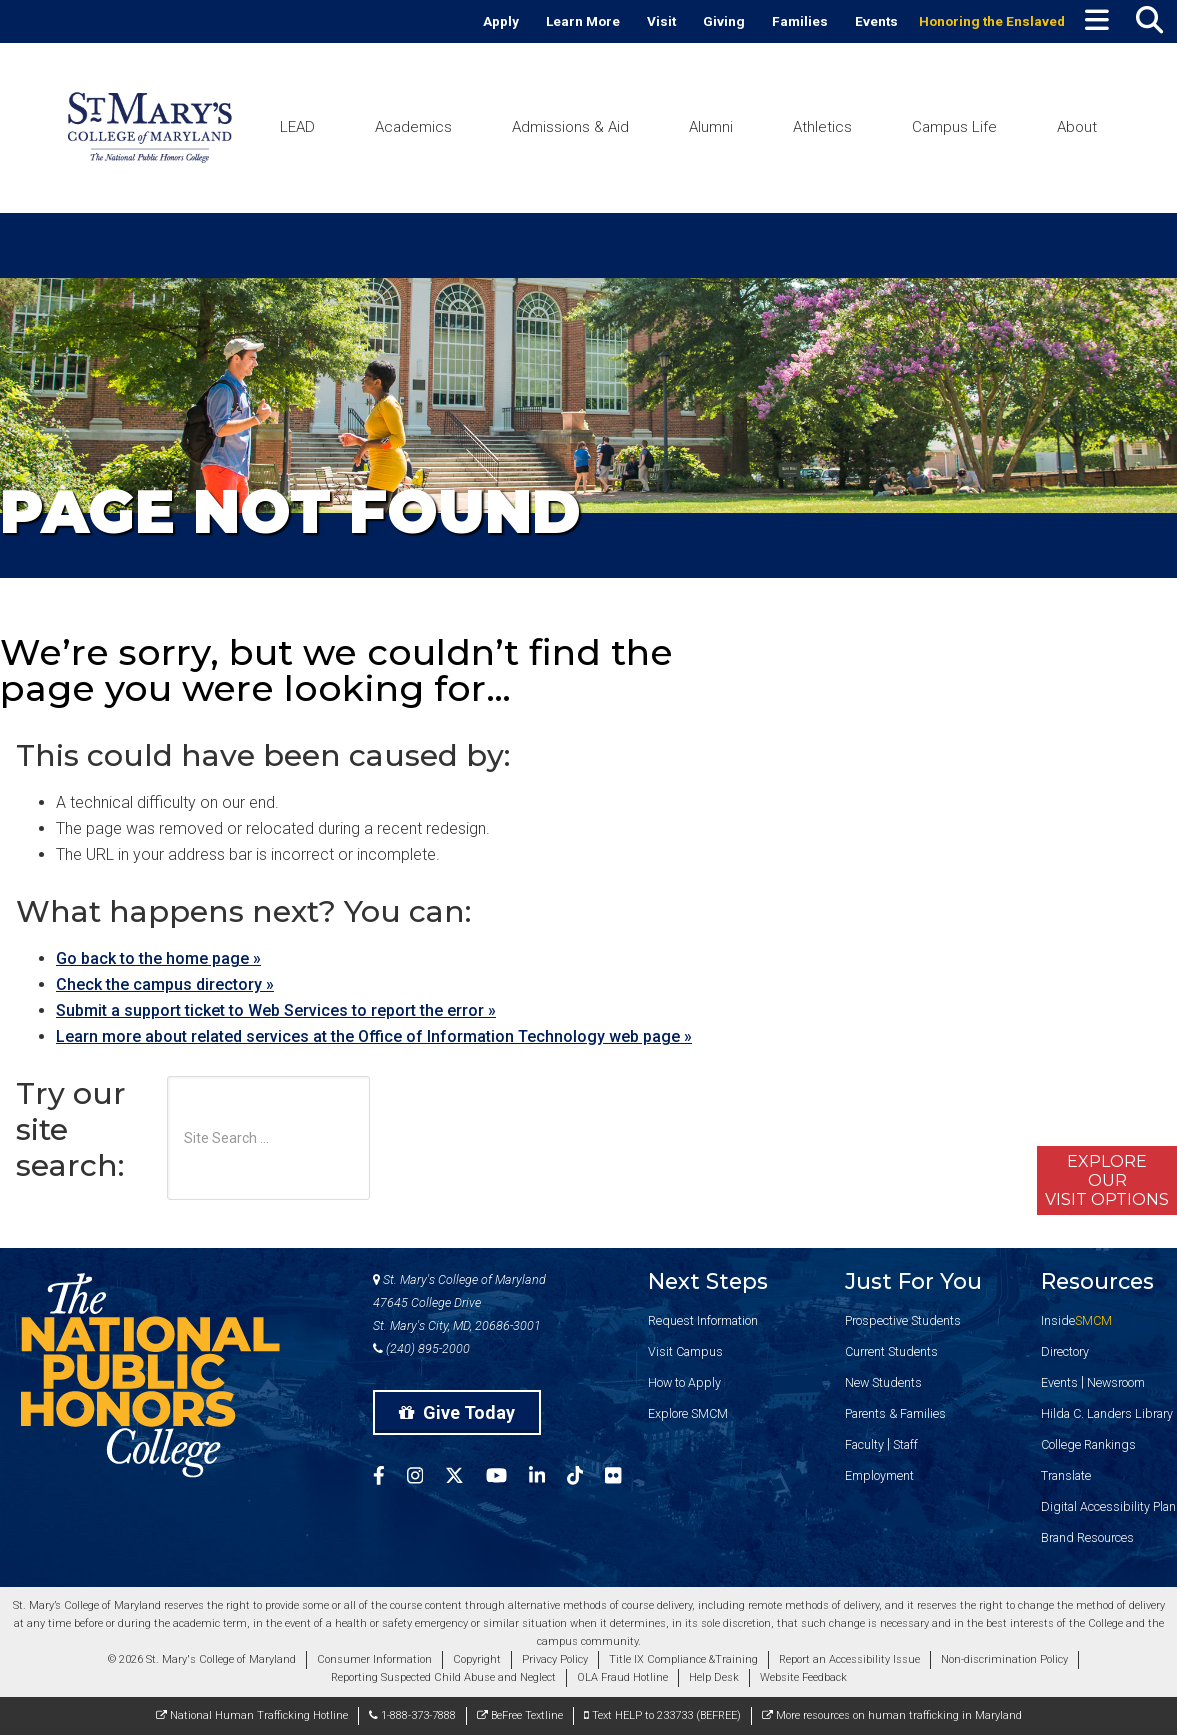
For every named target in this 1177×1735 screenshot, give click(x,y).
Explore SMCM (688, 1413)
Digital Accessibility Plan (1108, 1506)
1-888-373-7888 (412, 1715)
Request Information (703, 1320)
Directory (1065, 1351)
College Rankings (1088, 1444)
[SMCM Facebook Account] (390, 1478)
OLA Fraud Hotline (622, 1677)
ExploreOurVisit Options (1107, 1180)
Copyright (477, 1659)
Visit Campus (685, 1351)
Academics (413, 127)
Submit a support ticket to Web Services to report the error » (276, 1010)
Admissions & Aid (570, 127)
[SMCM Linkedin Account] (548, 1478)
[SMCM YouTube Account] (507, 1478)
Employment (879, 1475)
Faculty (864, 1444)
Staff (905, 1444)
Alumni (711, 127)
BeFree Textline (520, 1715)
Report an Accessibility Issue (849, 1659)
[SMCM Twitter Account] (465, 1478)
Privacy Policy (555, 1659)
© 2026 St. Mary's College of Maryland (202, 1659)
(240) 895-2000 (421, 1348)
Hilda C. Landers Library (1107, 1413)
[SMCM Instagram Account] (426, 1478)
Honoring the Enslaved (992, 21)
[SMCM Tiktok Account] (586, 1478)
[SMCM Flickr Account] (624, 1478)
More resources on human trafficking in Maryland (892, 1715)
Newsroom (1116, 1382)
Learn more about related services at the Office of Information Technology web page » (374, 1036)
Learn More (583, 21)
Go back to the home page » (158, 958)
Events (876, 21)
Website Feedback (803, 1677)
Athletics (822, 127)
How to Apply (684, 1382)
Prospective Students (903, 1320)
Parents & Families (895, 1413)
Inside (1076, 1320)
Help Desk (714, 1677)
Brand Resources (1087, 1537)
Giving (724, 21)
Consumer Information (374, 1659)
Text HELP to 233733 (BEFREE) (662, 1715)
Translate (1066, 1475)
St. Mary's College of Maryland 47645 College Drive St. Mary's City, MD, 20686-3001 (459, 1302)
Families (800, 21)
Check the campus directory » (165, 984)
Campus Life (954, 127)
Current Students (891, 1351)
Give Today (457, 1412)
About (1077, 127)
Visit (661, 21)
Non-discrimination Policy (1004, 1659)
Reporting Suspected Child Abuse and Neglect (443, 1677)
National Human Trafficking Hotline (252, 1715)
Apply (501, 21)
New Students (883, 1382)
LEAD (297, 127)
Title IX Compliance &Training (683, 1659)
